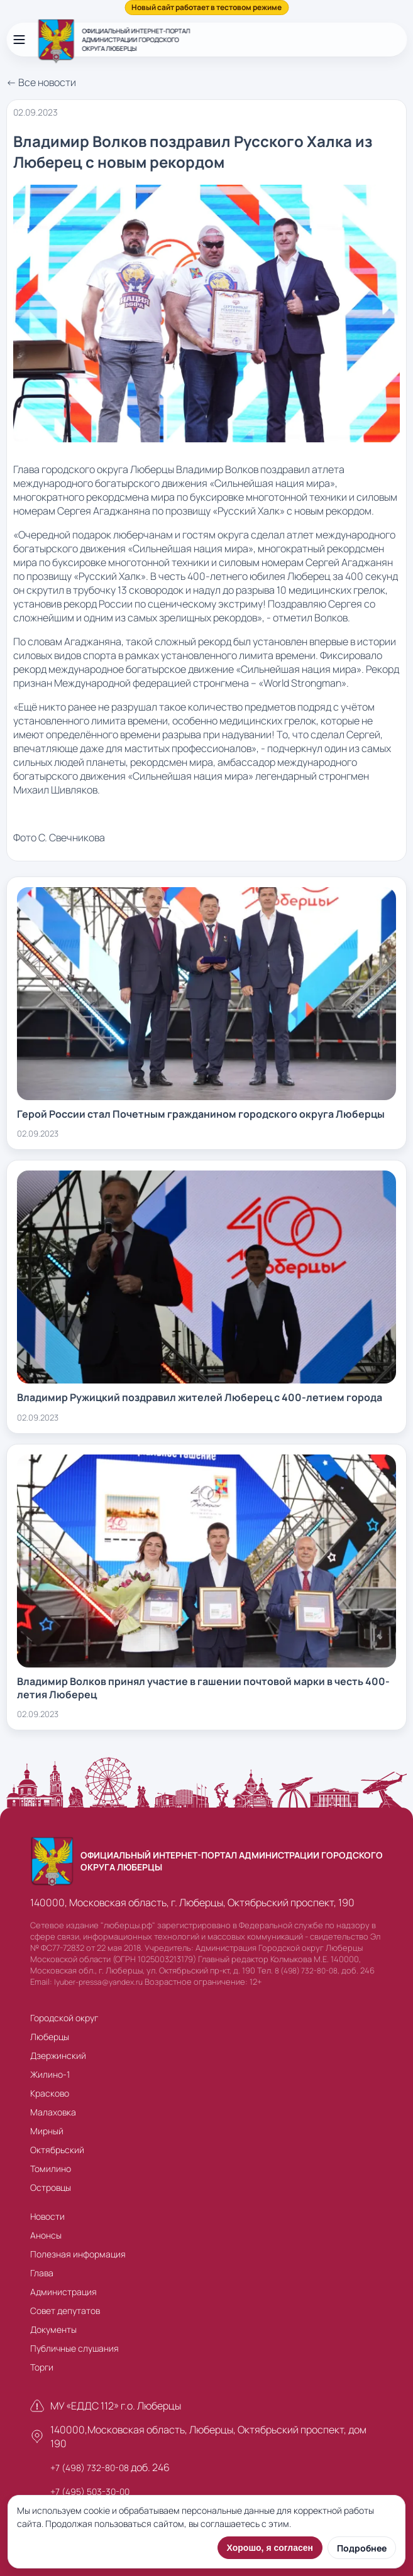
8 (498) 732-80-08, (307, 1970)
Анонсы (46, 2235)
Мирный (46, 2131)
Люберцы (49, 2037)
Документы (53, 2329)
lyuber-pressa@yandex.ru (98, 1982)
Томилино (50, 2169)
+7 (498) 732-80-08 (89, 2468)
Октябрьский (57, 2150)
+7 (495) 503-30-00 (89, 2491)
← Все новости (41, 82)
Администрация (63, 2292)
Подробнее (362, 2548)
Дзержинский (58, 2055)
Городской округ (64, 2018)
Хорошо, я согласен (270, 2548)
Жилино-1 (50, 2074)
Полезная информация (78, 2254)
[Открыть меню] (18, 39)
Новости (47, 2216)
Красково (49, 2093)
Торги (41, 2367)
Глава (41, 2273)
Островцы (50, 2187)
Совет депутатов (65, 2311)
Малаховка (53, 2112)
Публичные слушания (74, 2348)
